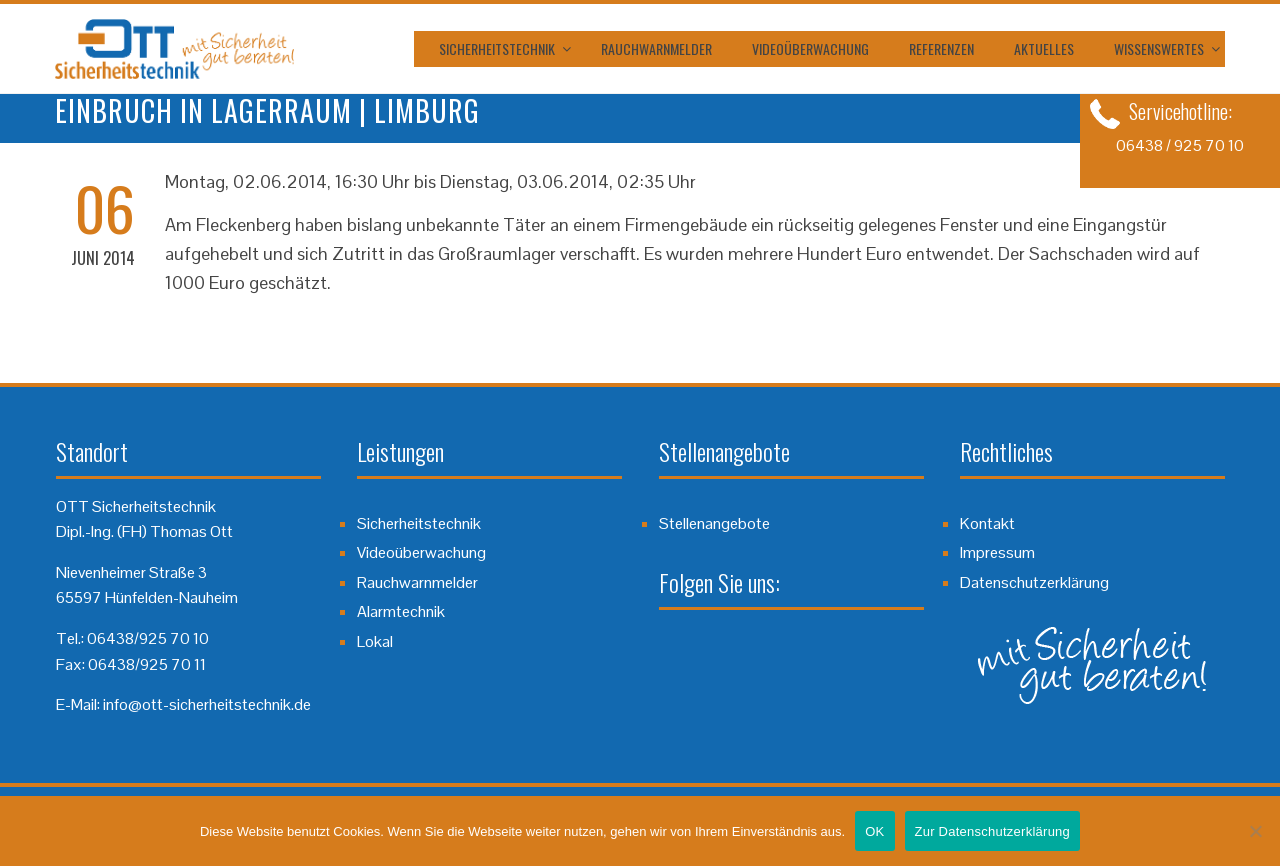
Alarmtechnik (401, 611)
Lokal (375, 641)
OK (874, 831)
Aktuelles (1044, 48)
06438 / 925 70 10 (1180, 145)
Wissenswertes (1159, 48)
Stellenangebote (714, 523)
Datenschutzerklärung (1034, 582)
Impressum (997, 552)
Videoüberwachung (810, 48)
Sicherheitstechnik (497, 48)
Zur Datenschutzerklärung (993, 831)
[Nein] (1255, 831)
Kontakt (987, 523)
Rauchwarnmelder (656, 48)
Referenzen (941, 48)
